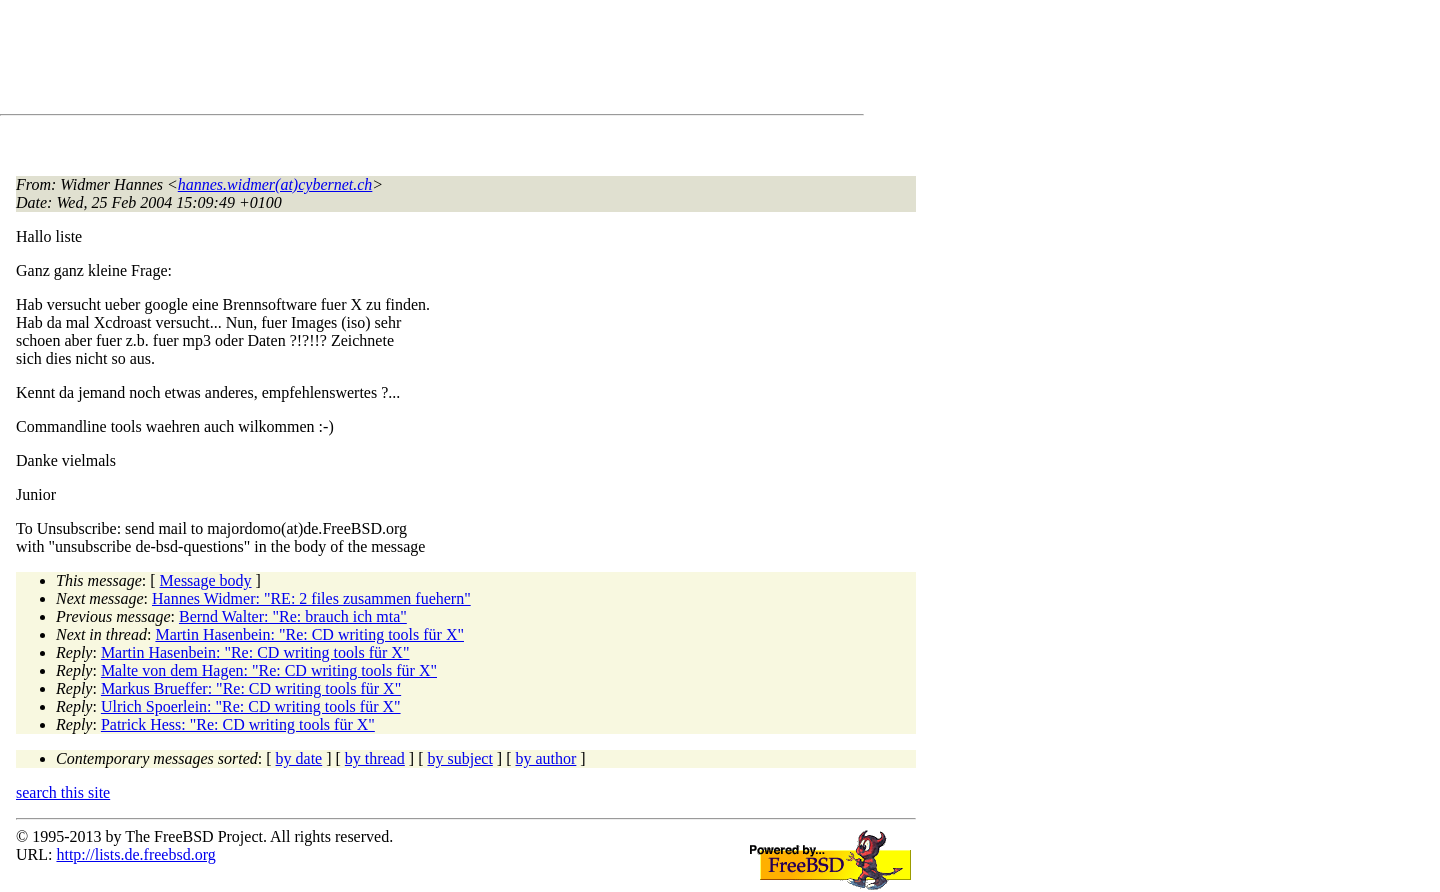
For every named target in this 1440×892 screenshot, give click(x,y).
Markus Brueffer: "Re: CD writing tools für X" (251, 688)
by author (545, 758)
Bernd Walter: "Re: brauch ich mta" (293, 616)
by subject (460, 758)
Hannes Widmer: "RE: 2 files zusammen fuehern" (311, 598)
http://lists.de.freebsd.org (135, 854)
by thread (375, 758)
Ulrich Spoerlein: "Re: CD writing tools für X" (251, 706)
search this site (63, 792)
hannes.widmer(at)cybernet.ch (275, 184)
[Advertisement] (380, 61)
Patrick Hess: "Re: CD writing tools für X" (238, 724)
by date (299, 758)
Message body (206, 580)
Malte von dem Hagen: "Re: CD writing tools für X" (269, 670)
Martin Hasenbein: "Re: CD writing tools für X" (309, 634)
